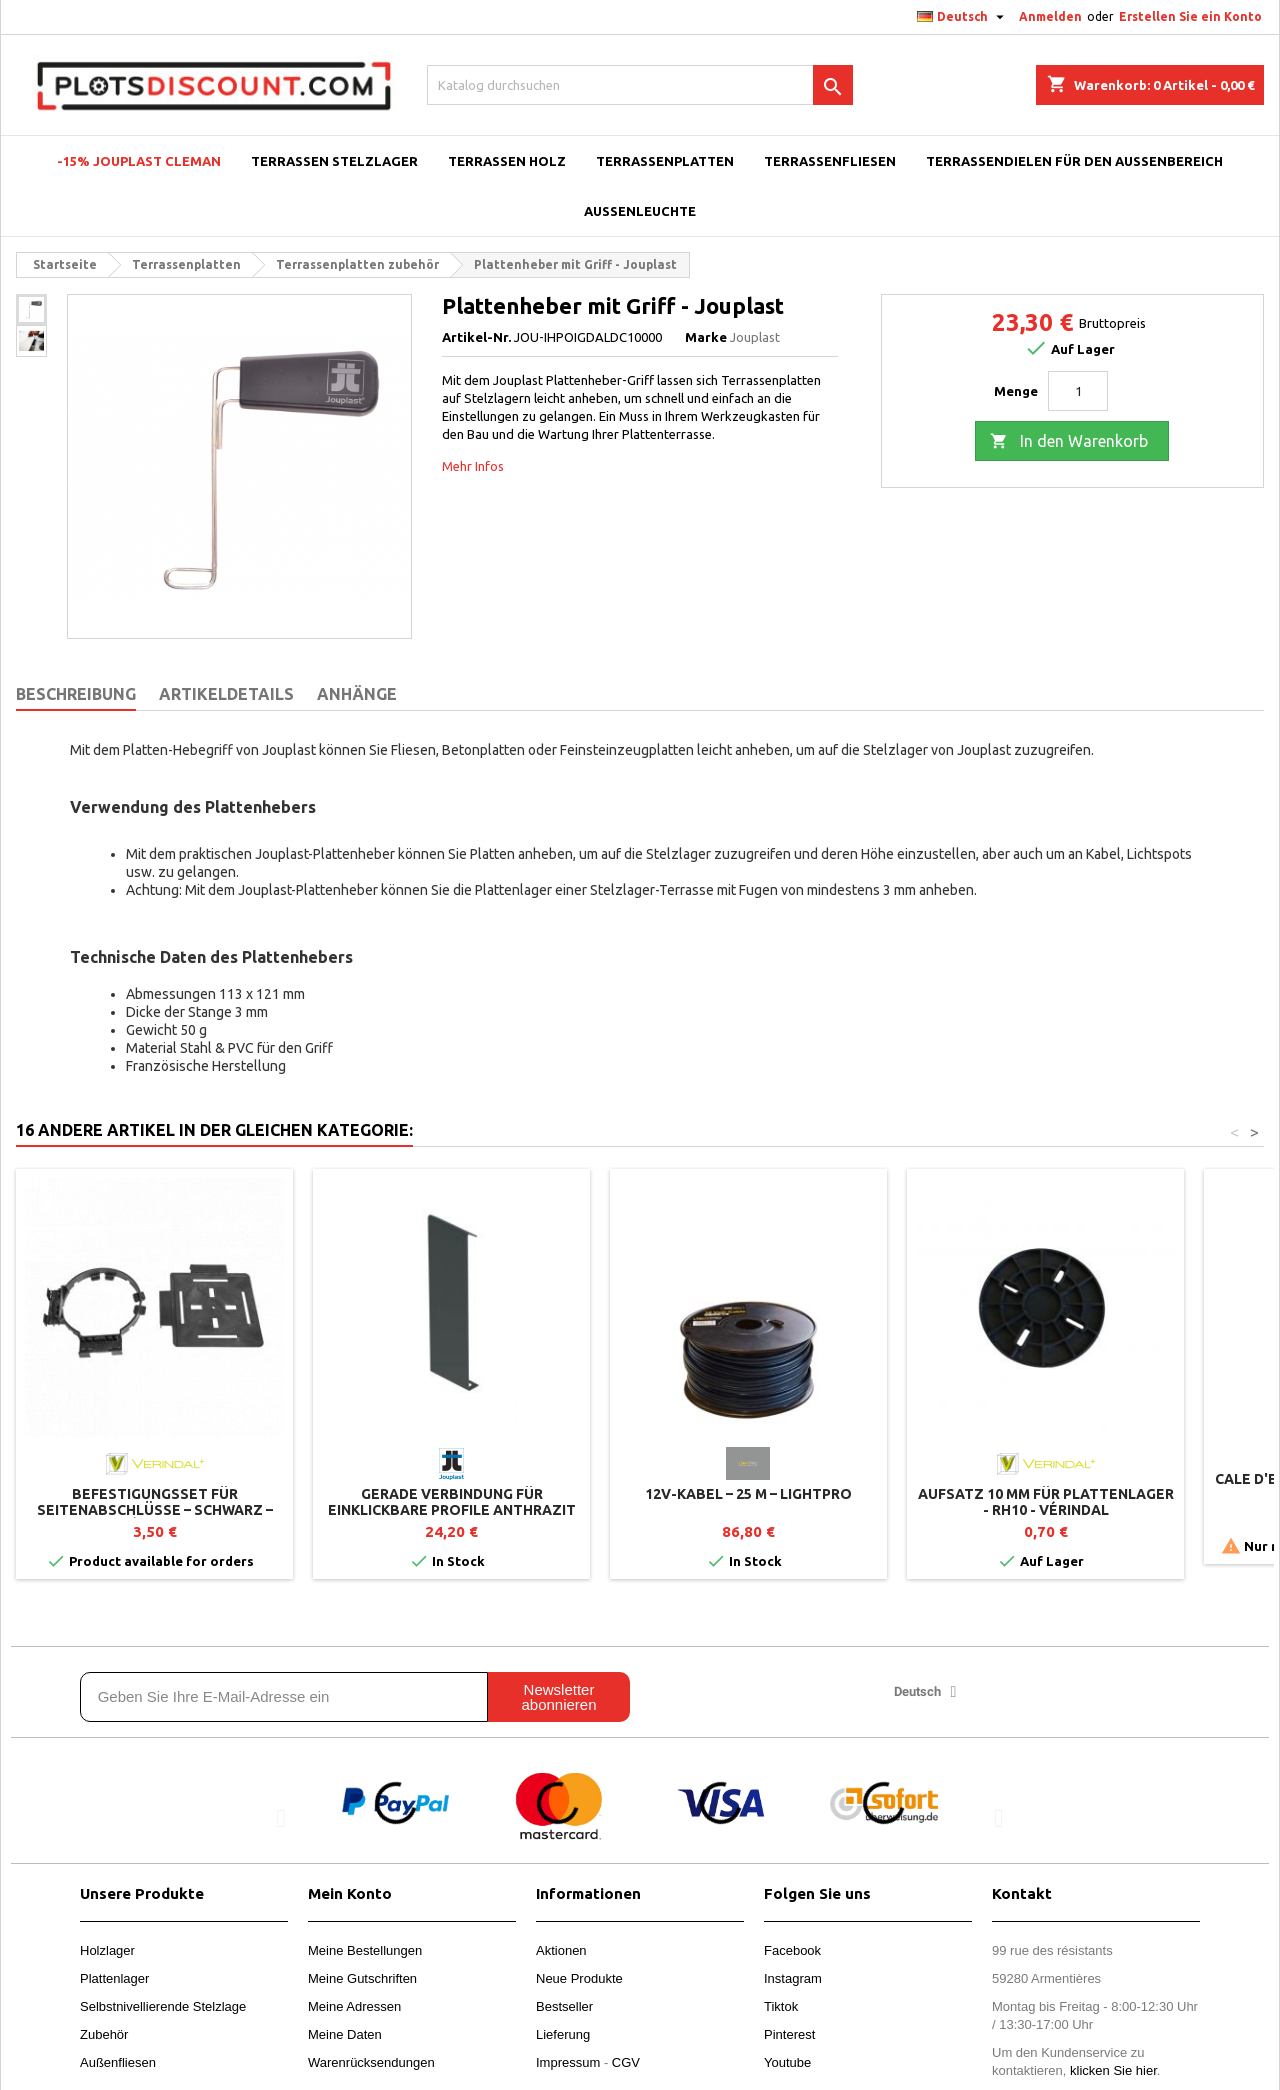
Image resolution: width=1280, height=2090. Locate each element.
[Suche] (640, 85)
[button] (281, 1817)
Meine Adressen (354, 2006)
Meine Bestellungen (365, 1950)
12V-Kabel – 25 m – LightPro (748, 1494)
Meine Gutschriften (362, 1978)
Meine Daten (345, 2034)
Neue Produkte (579, 1978)
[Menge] (1078, 391)
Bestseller (564, 2006)
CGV (626, 2062)
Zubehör (104, 2034)
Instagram (793, 1978)
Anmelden (1050, 16)
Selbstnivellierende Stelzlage (163, 2006)
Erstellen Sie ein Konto (1190, 16)
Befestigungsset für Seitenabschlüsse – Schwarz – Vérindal (155, 1510)
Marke (706, 337)
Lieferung (563, 2034)
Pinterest (789, 2034)
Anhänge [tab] (357, 694)
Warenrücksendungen (371, 2062)
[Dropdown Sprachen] (963, 17)
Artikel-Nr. (476, 337)
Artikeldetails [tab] (226, 694)
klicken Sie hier (1113, 2070)
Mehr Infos (473, 466)
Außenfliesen (118, 2062)
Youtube (787, 2062)
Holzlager (107, 1950)
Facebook (792, 1950)
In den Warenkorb (1069, 442)
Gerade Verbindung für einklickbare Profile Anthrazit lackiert (452, 1510)
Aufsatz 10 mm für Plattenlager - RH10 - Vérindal (1046, 1502)
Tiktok (781, 2006)
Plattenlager (114, 1978)
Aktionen (561, 1950)
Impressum (568, 2062)
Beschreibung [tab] (76, 694)
